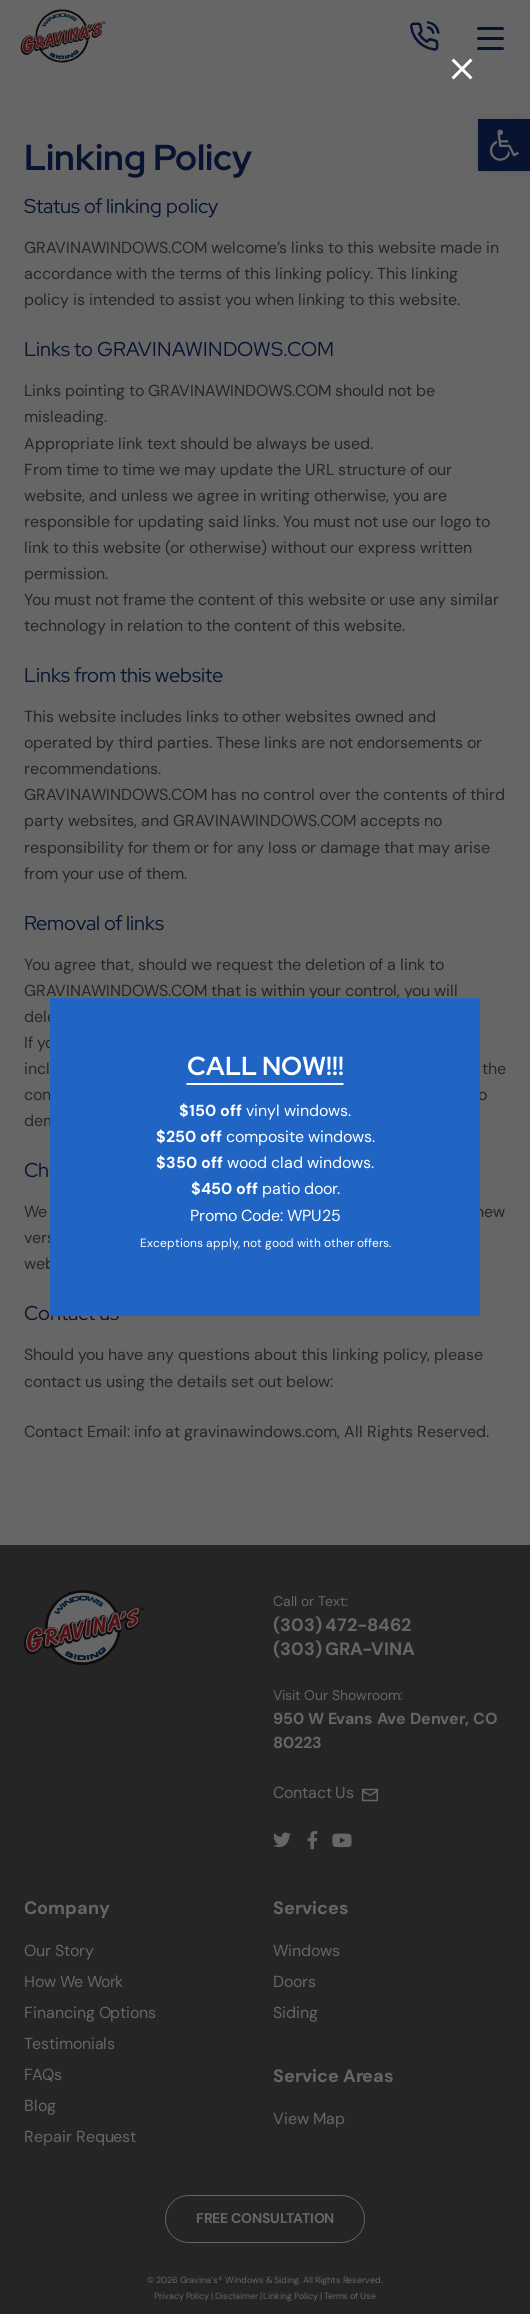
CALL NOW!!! (265, 1066)
